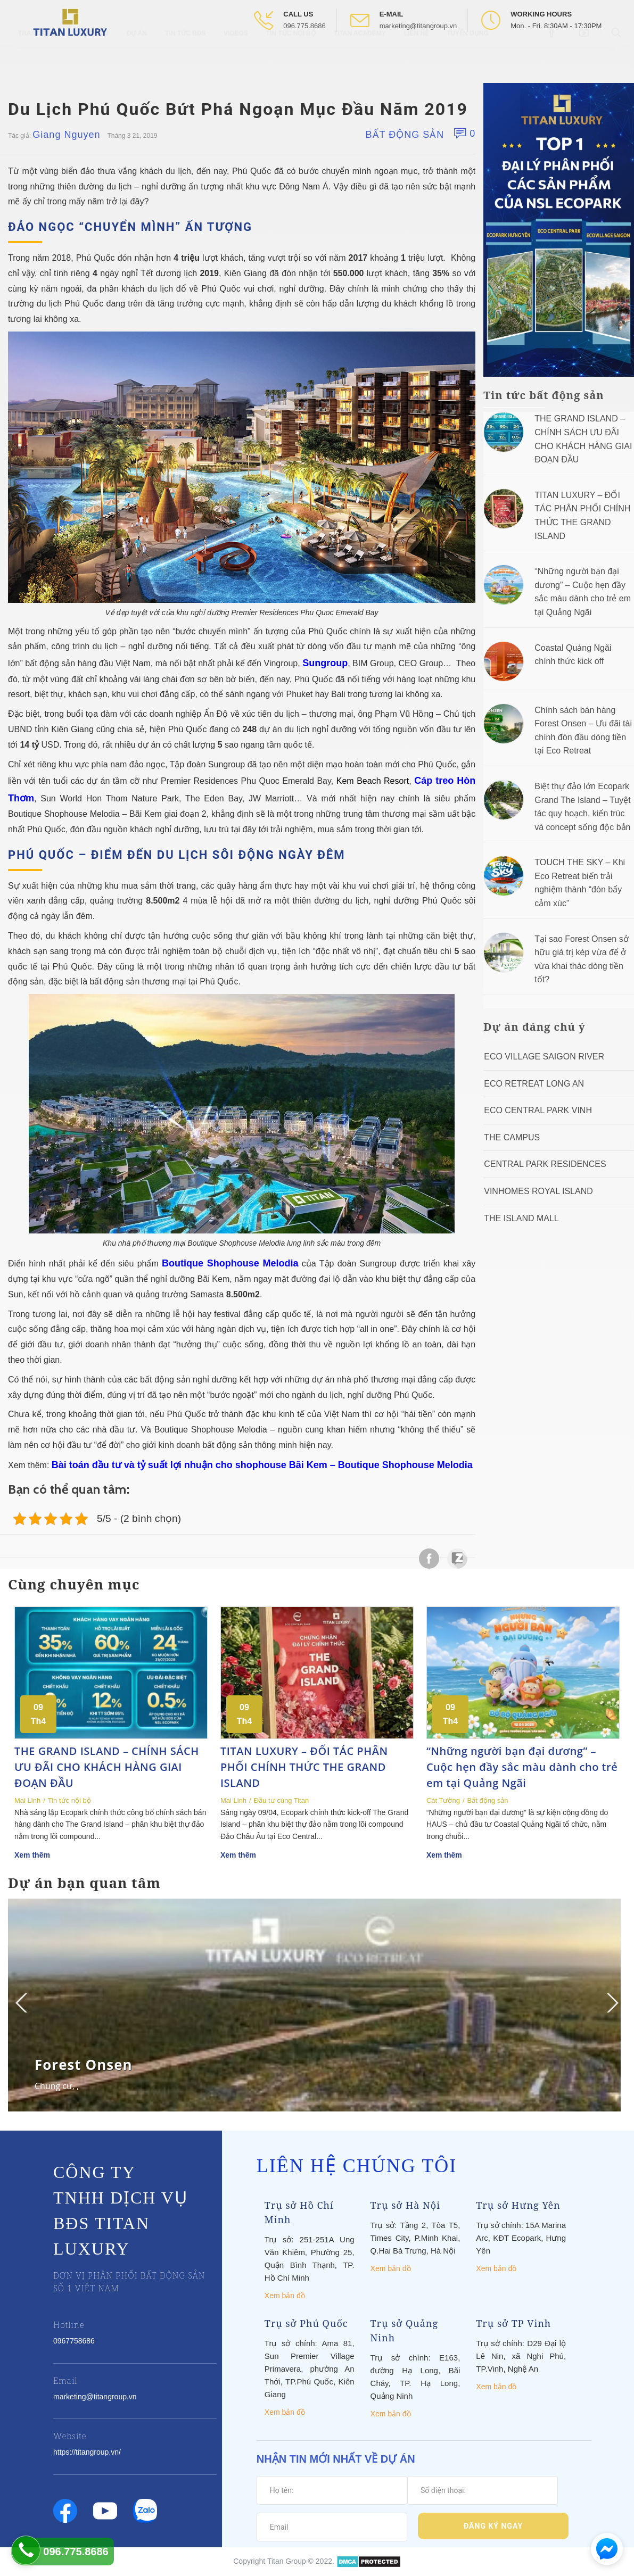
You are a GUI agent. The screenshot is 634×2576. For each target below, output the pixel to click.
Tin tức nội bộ (291, 58)
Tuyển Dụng (468, 58)
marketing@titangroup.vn (418, 26)
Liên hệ (416, 58)
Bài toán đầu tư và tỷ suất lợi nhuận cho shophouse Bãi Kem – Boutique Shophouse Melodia (262, 1465)
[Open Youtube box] (585, 58)
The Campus (512, 1137)
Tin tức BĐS (185, 58)
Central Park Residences (545, 1164)
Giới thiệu (91, 58)
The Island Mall (521, 1218)
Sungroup (325, 663)
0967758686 (74, 2341)
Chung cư (53, 2086)
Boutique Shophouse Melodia (230, 1263)
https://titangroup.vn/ (87, 2452)
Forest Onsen (84, 2064)
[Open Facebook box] (553, 58)
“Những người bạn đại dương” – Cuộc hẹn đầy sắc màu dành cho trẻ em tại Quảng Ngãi (521, 1767)
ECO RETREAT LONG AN (534, 1083)
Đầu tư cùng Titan (281, 1800)
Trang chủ (37, 58)
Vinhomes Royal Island (538, 1191)
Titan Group (286, 2561)
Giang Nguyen (66, 134)
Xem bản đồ (285, 2295)
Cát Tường (443, 1800)
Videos (236, 58)
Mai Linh (27, 1800)
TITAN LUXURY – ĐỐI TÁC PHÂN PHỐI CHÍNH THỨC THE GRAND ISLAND (304, 1767)
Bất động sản (405, 134)
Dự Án (137, 58)
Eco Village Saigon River (544, 1056)
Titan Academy (360, 58)
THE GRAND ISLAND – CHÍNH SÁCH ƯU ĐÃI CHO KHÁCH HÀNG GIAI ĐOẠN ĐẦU (106, 1767)
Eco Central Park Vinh (538, 1110)
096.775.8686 (304, 26)
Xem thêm (32, 1855)
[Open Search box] (618, 58)
